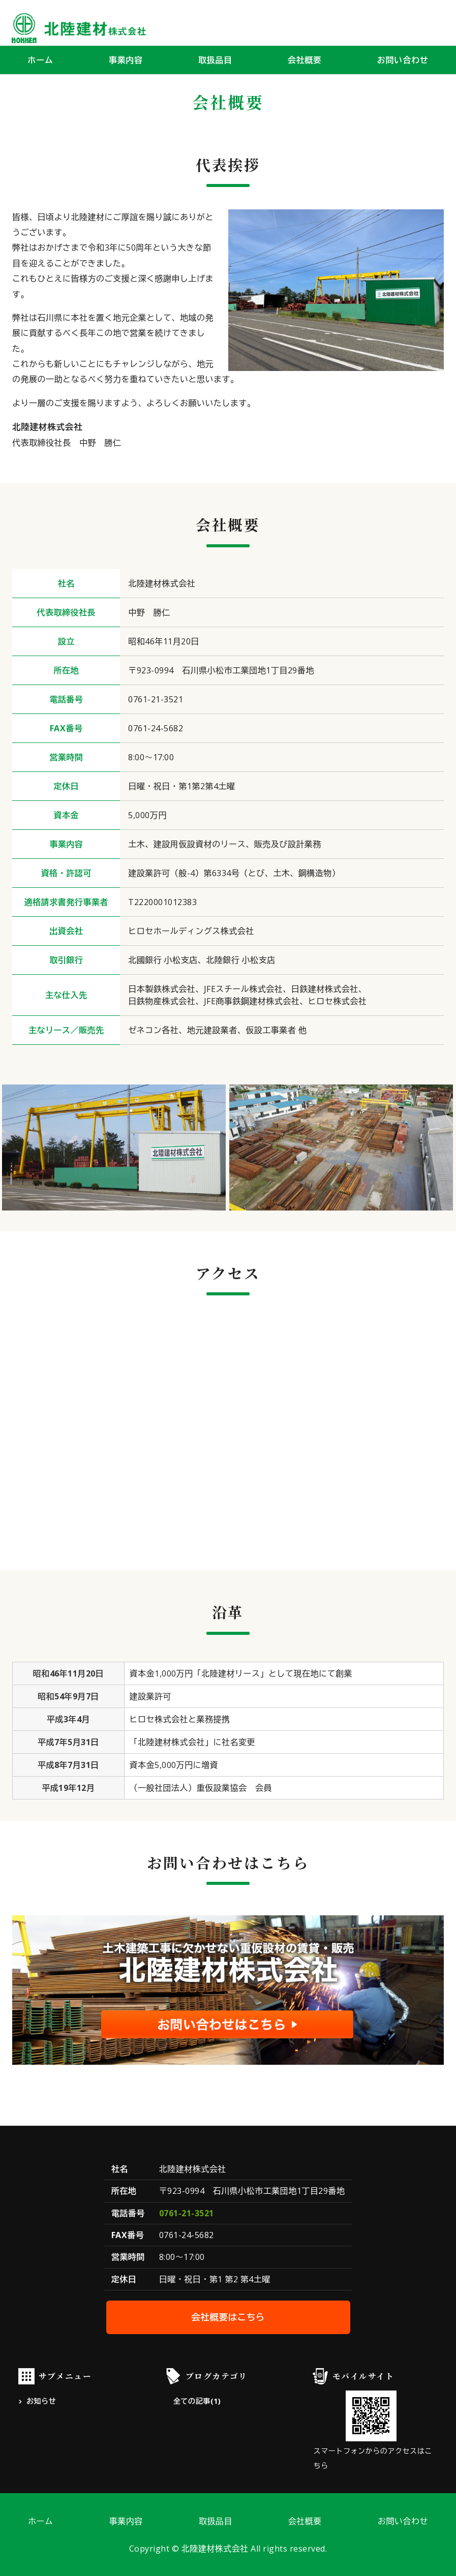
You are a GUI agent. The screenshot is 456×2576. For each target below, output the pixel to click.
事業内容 (126, 60)
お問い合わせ (403, 60)
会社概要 (305, 60)
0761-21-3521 (186, 2213)
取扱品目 (215, 60)
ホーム (40, 60)
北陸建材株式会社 (215, 2548)
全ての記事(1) (197, 2401)
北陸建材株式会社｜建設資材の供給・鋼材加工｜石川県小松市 (78, 28)
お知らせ (41, 2401)
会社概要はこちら (228, 2317)
